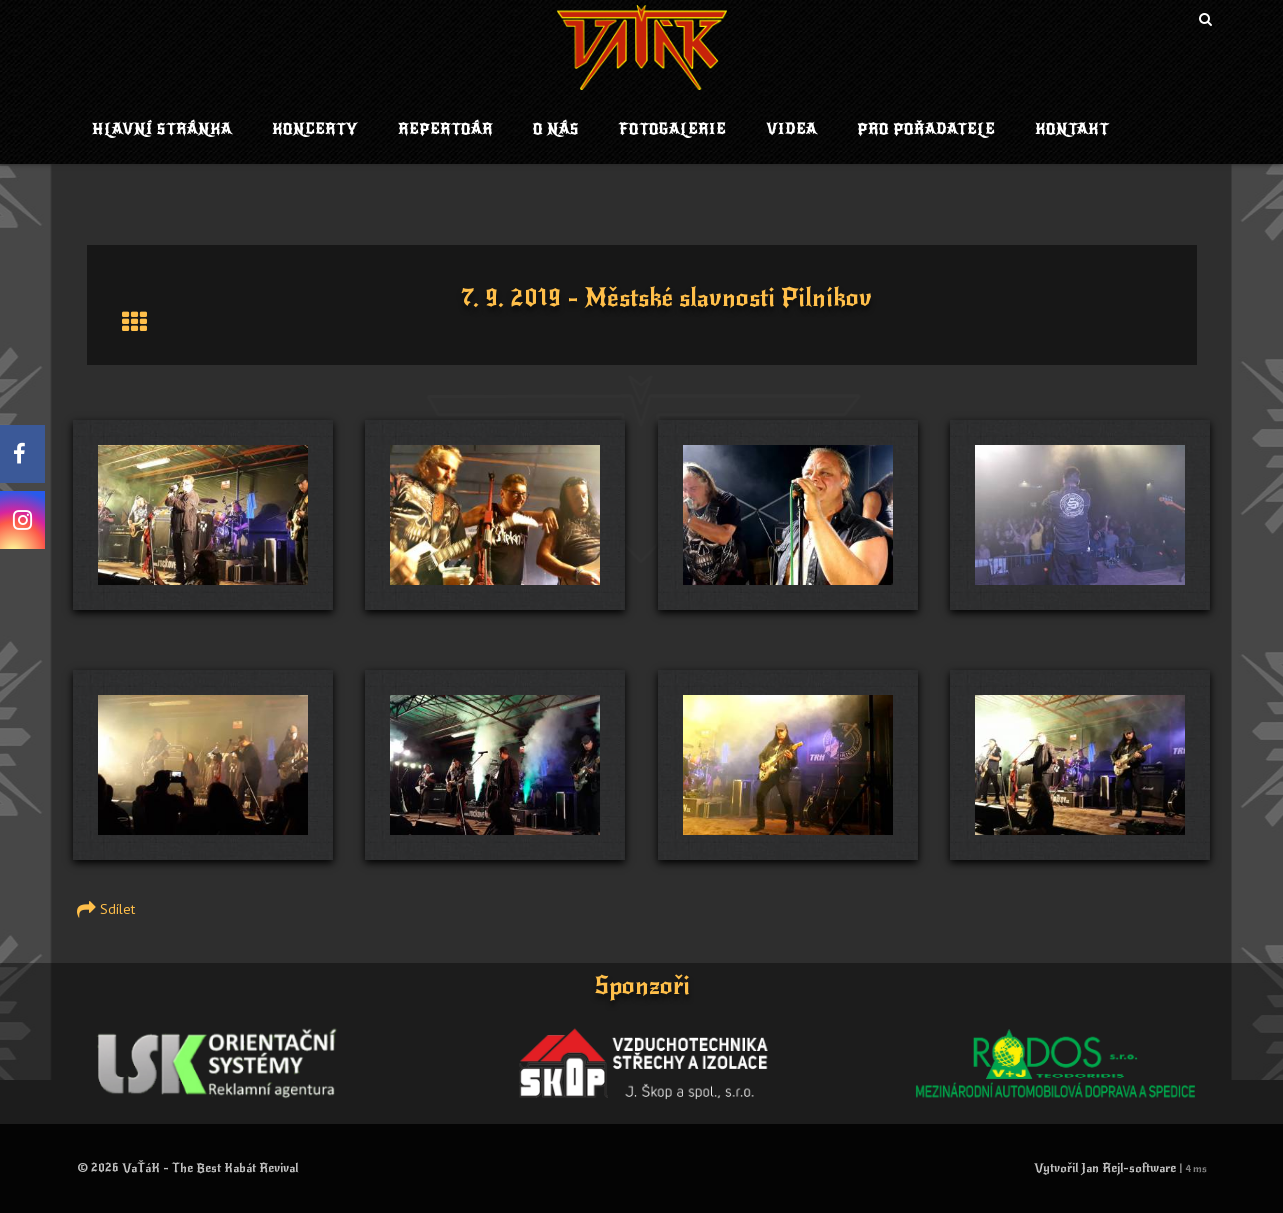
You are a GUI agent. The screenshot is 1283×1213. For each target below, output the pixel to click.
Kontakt (1072, 129)
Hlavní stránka (162, 129)
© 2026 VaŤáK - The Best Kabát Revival (187, 1168)
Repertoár (445, 129)
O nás (556, 129)
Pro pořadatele (926, 129)
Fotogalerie (672, 129)
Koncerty (315, 129)
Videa (791, 129)
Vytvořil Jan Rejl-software (1105, 1168)
